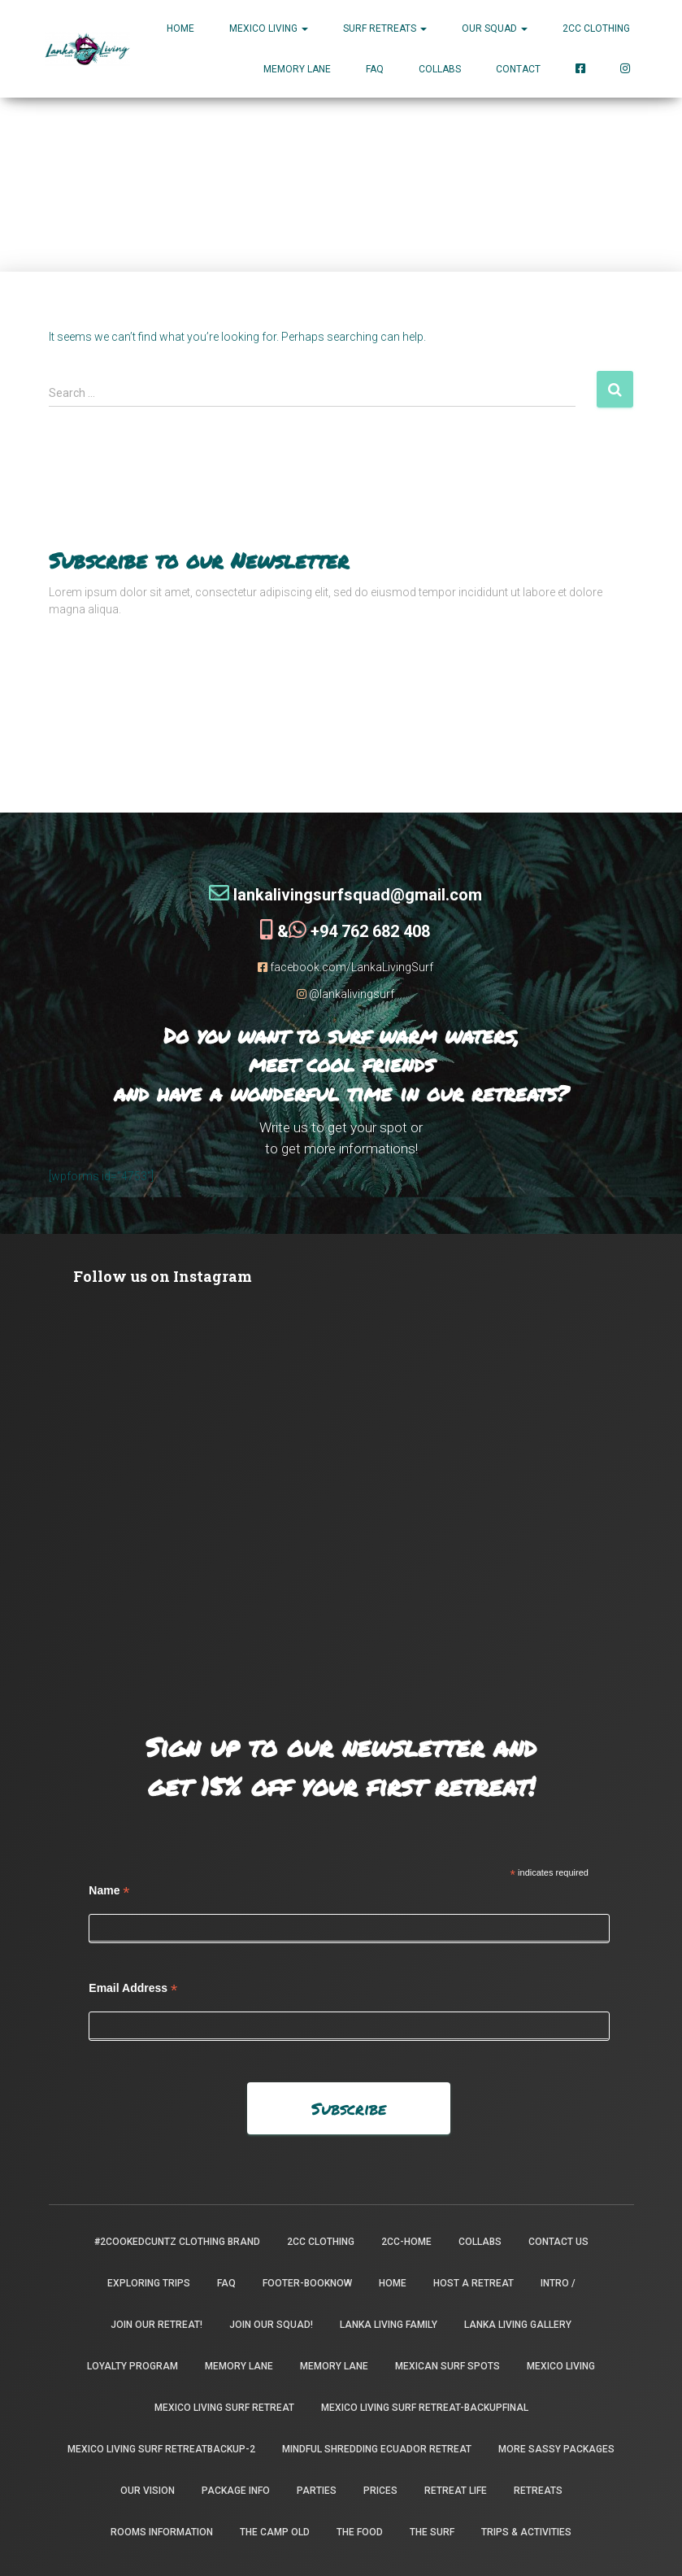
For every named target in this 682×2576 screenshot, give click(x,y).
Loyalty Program (132, 2365)
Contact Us (558, 2241)
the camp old (275, 2531)
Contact (518, 69)
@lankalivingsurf (345, 993)
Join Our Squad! (271, 2324)
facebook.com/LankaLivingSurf (345, 966)
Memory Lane (297, 69)
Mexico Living (561, 2365)
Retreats (538, 2489)
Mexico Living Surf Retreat (224, 2407)
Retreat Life (455, 2489)
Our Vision (147, 2489)
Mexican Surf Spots (447, 2365)
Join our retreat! (156, 2324)
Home (180, 28)
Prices (380, 2489)
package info (236, 2489)
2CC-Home (406, 2241)
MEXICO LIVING (268, 28)
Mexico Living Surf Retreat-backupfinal (424, 2407)
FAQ (375, 69)
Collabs (440, 69)
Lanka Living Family (388, 2324)
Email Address (133, 1987)
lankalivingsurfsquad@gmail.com (345, 894)
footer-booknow (307, 2282)
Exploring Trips (148, 2282)
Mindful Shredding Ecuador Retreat (376, 2448)
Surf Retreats (385, 28)
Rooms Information (162, 2531)
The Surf (432, 2531)
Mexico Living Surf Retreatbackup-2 (161, 2448)
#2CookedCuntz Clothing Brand (177, 2241)
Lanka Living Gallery (517, 2324)
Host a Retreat (473, 2282)
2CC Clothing (596, 28)
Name (109, 1890)
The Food (360, 2531)
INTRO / (558, 2282)
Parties (317, 2489)
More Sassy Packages (556, 2448)
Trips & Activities (526, 2531)
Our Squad (495, 28)
